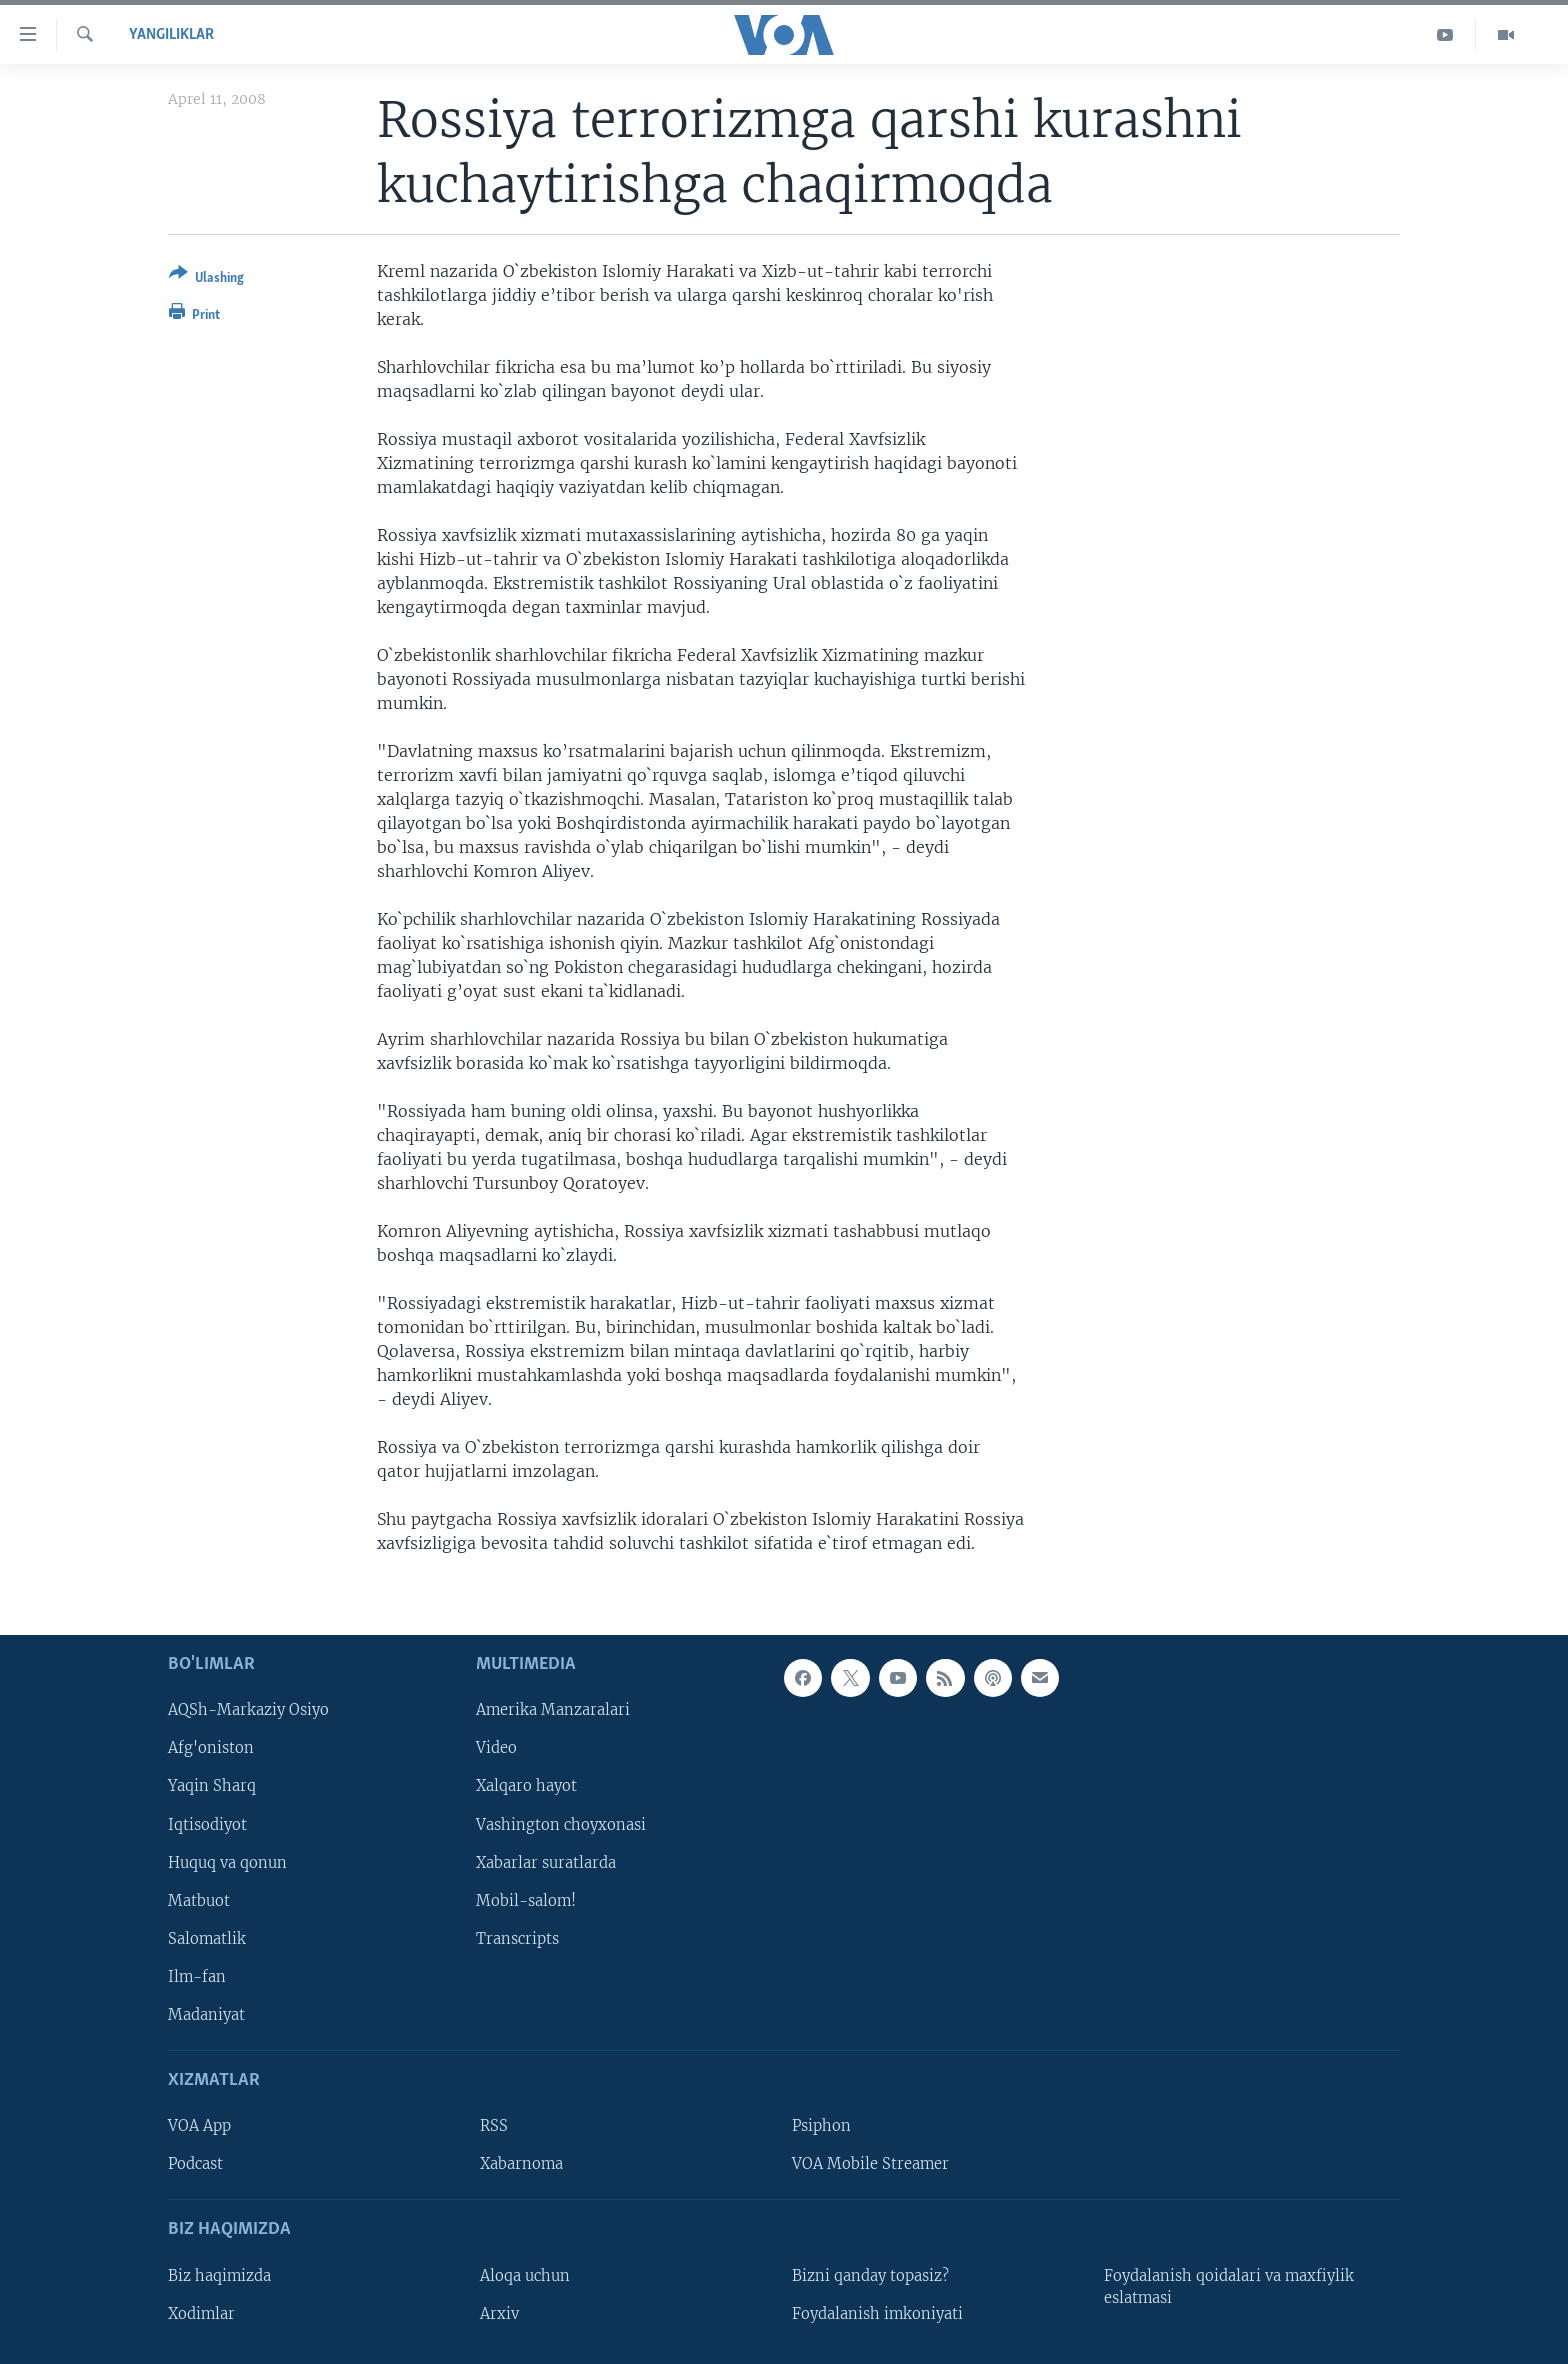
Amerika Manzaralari (553, 1710)
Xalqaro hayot (526, 1786)
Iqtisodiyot (207, 1824)
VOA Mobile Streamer (870, 2164)
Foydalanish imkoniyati (877, 2313)
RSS (494, 2126)
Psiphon (821, 2126)
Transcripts (517, 1938)
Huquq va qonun (227, 1862)
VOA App (199, 2126)
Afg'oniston (211, 1748)
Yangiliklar (171, 35)
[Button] (206, 279)
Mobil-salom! (526, 1900)
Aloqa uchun (525, 2275)
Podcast (195, 2164)
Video (496, 1748)
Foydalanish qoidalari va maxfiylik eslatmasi (1229, 2286)
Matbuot (199, 1900)
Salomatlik (207, 1938)
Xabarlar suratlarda (546, 1862)
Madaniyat (206, 2014)
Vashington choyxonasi (561, 1824)
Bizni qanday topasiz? (870, 2275)
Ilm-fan (197, 1976)
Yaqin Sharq (212, 1786)
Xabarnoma (521, 2164)
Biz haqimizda (219, 2275)
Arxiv (499, 2313)
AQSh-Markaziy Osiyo (248, 1710)
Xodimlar (201, 2313)
